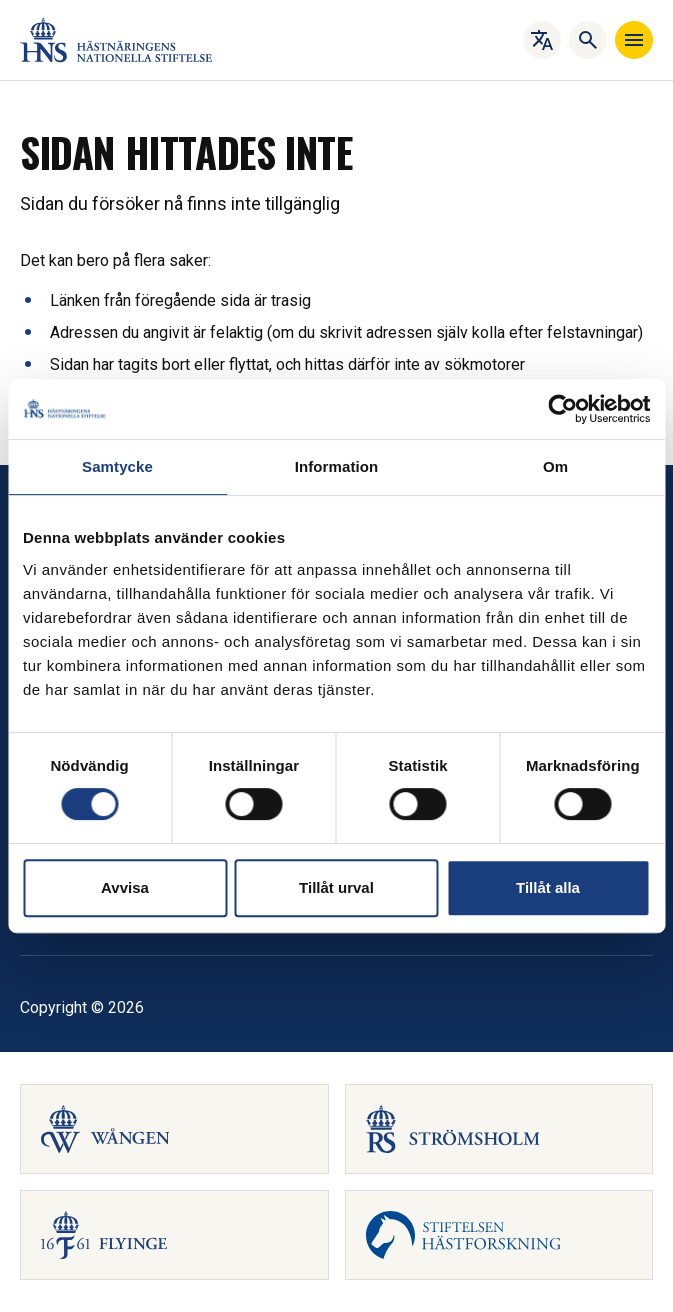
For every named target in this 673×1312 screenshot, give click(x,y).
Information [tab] (337, 466)
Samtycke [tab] (117, 466)
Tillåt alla (548, 887)
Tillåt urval (336, 887)
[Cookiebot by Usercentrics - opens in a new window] (562, 409)
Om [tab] (555, 466)
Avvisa (125, 887)
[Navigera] (634, 40)
